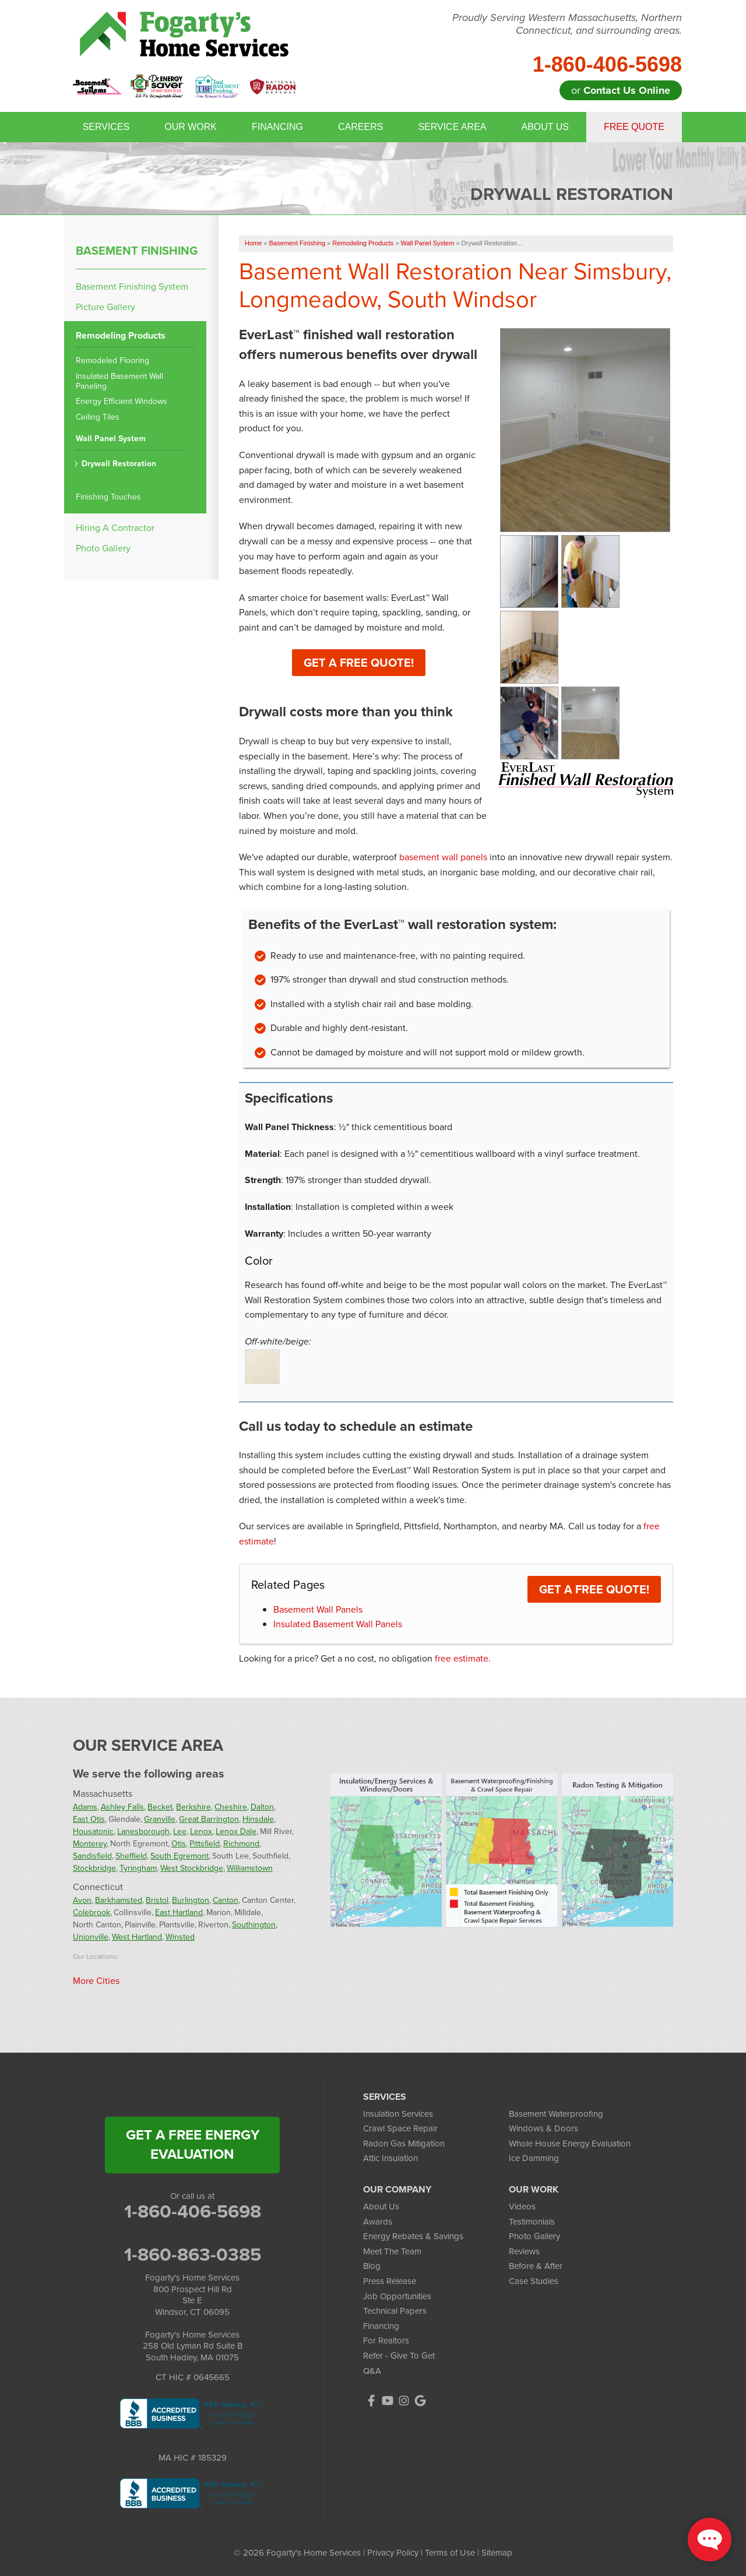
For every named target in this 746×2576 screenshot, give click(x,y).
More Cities (96, 1980)
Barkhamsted (118, 1900)
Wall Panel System (111, 439)
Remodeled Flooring (112, 361)
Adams (85, 1807)
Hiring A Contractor (115, 527)
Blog (372, 2266)
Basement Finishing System (132, 286)
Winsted (180, 1937)
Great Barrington (209, 1819)
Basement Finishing (137, 250)
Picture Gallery (105, 306)
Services (106, 127)
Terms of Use (450, 2552)
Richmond (241, 1844)
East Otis (89, 1819)
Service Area (452, 127)
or (620, 90)
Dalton (262, 1807)
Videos (522, 2206)
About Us (545, 127)
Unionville (90, 1937)
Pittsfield (204, 1844)
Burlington (190, 1900)
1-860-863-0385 (192, 2254)
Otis (178, 1844)
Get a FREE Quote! (594, 1589)
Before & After (535, 2266)
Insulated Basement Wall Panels (337, 1624)
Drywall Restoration (119, 464)
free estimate (461, 1658)
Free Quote (634, 127)
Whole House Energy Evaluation (570, 2143)
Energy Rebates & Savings (413, 2236)
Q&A (372, 2370)
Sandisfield (92, 1856)
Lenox (201, 1831)
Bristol (157, 1900)
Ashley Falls (122, 1807)
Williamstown (250, 1868)
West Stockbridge (191, 1868)
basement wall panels (443, 857)
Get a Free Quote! (359, 662)
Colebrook (91, 1912)
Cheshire (230, 1807)
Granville (159, 1819)
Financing (277, 127)
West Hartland (137, 1937)
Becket (160, 1807)
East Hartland (179, 1912)
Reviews (524, 2251)
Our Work (190, 127)
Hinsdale (258, 1819)
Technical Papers (395, 2310)
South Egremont (179, 1856)
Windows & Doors (543, 2128)
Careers (360, 127)
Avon (82, 1900)
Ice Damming (534, 2158)
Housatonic (93, 1831)
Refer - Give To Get (399, 2355)
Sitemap (496, 2552)
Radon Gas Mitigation (404, 2143)
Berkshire (193, 1807)
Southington (254, 1925)
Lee (179, 1831)
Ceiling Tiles (97, 418)
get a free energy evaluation (192, 2144)
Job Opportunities (397, 2296)
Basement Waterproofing (556, 2113)
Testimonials (532, 2221)
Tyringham (138, 1868)
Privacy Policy (392, 2552)
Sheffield (131, 1856)
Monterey (90, 1844)
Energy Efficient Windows (121, 402)
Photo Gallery (103, 548)
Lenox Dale (236, 1831)
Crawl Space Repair (400, 2128)
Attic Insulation (390, 2158)
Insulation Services (398, 2113)
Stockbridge (94, 1868)
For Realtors (386, 2340)
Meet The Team (392, 2251)
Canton (225, 1900)
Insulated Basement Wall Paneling (119, 382)
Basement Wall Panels (318, 1609)
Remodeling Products (121, 336)
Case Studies (533, 2281)
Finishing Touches (108, 497)
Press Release (389, 2281)
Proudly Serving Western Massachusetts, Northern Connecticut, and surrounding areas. (567, 24)
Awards (377, 2221)
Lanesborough (143, 1831)
